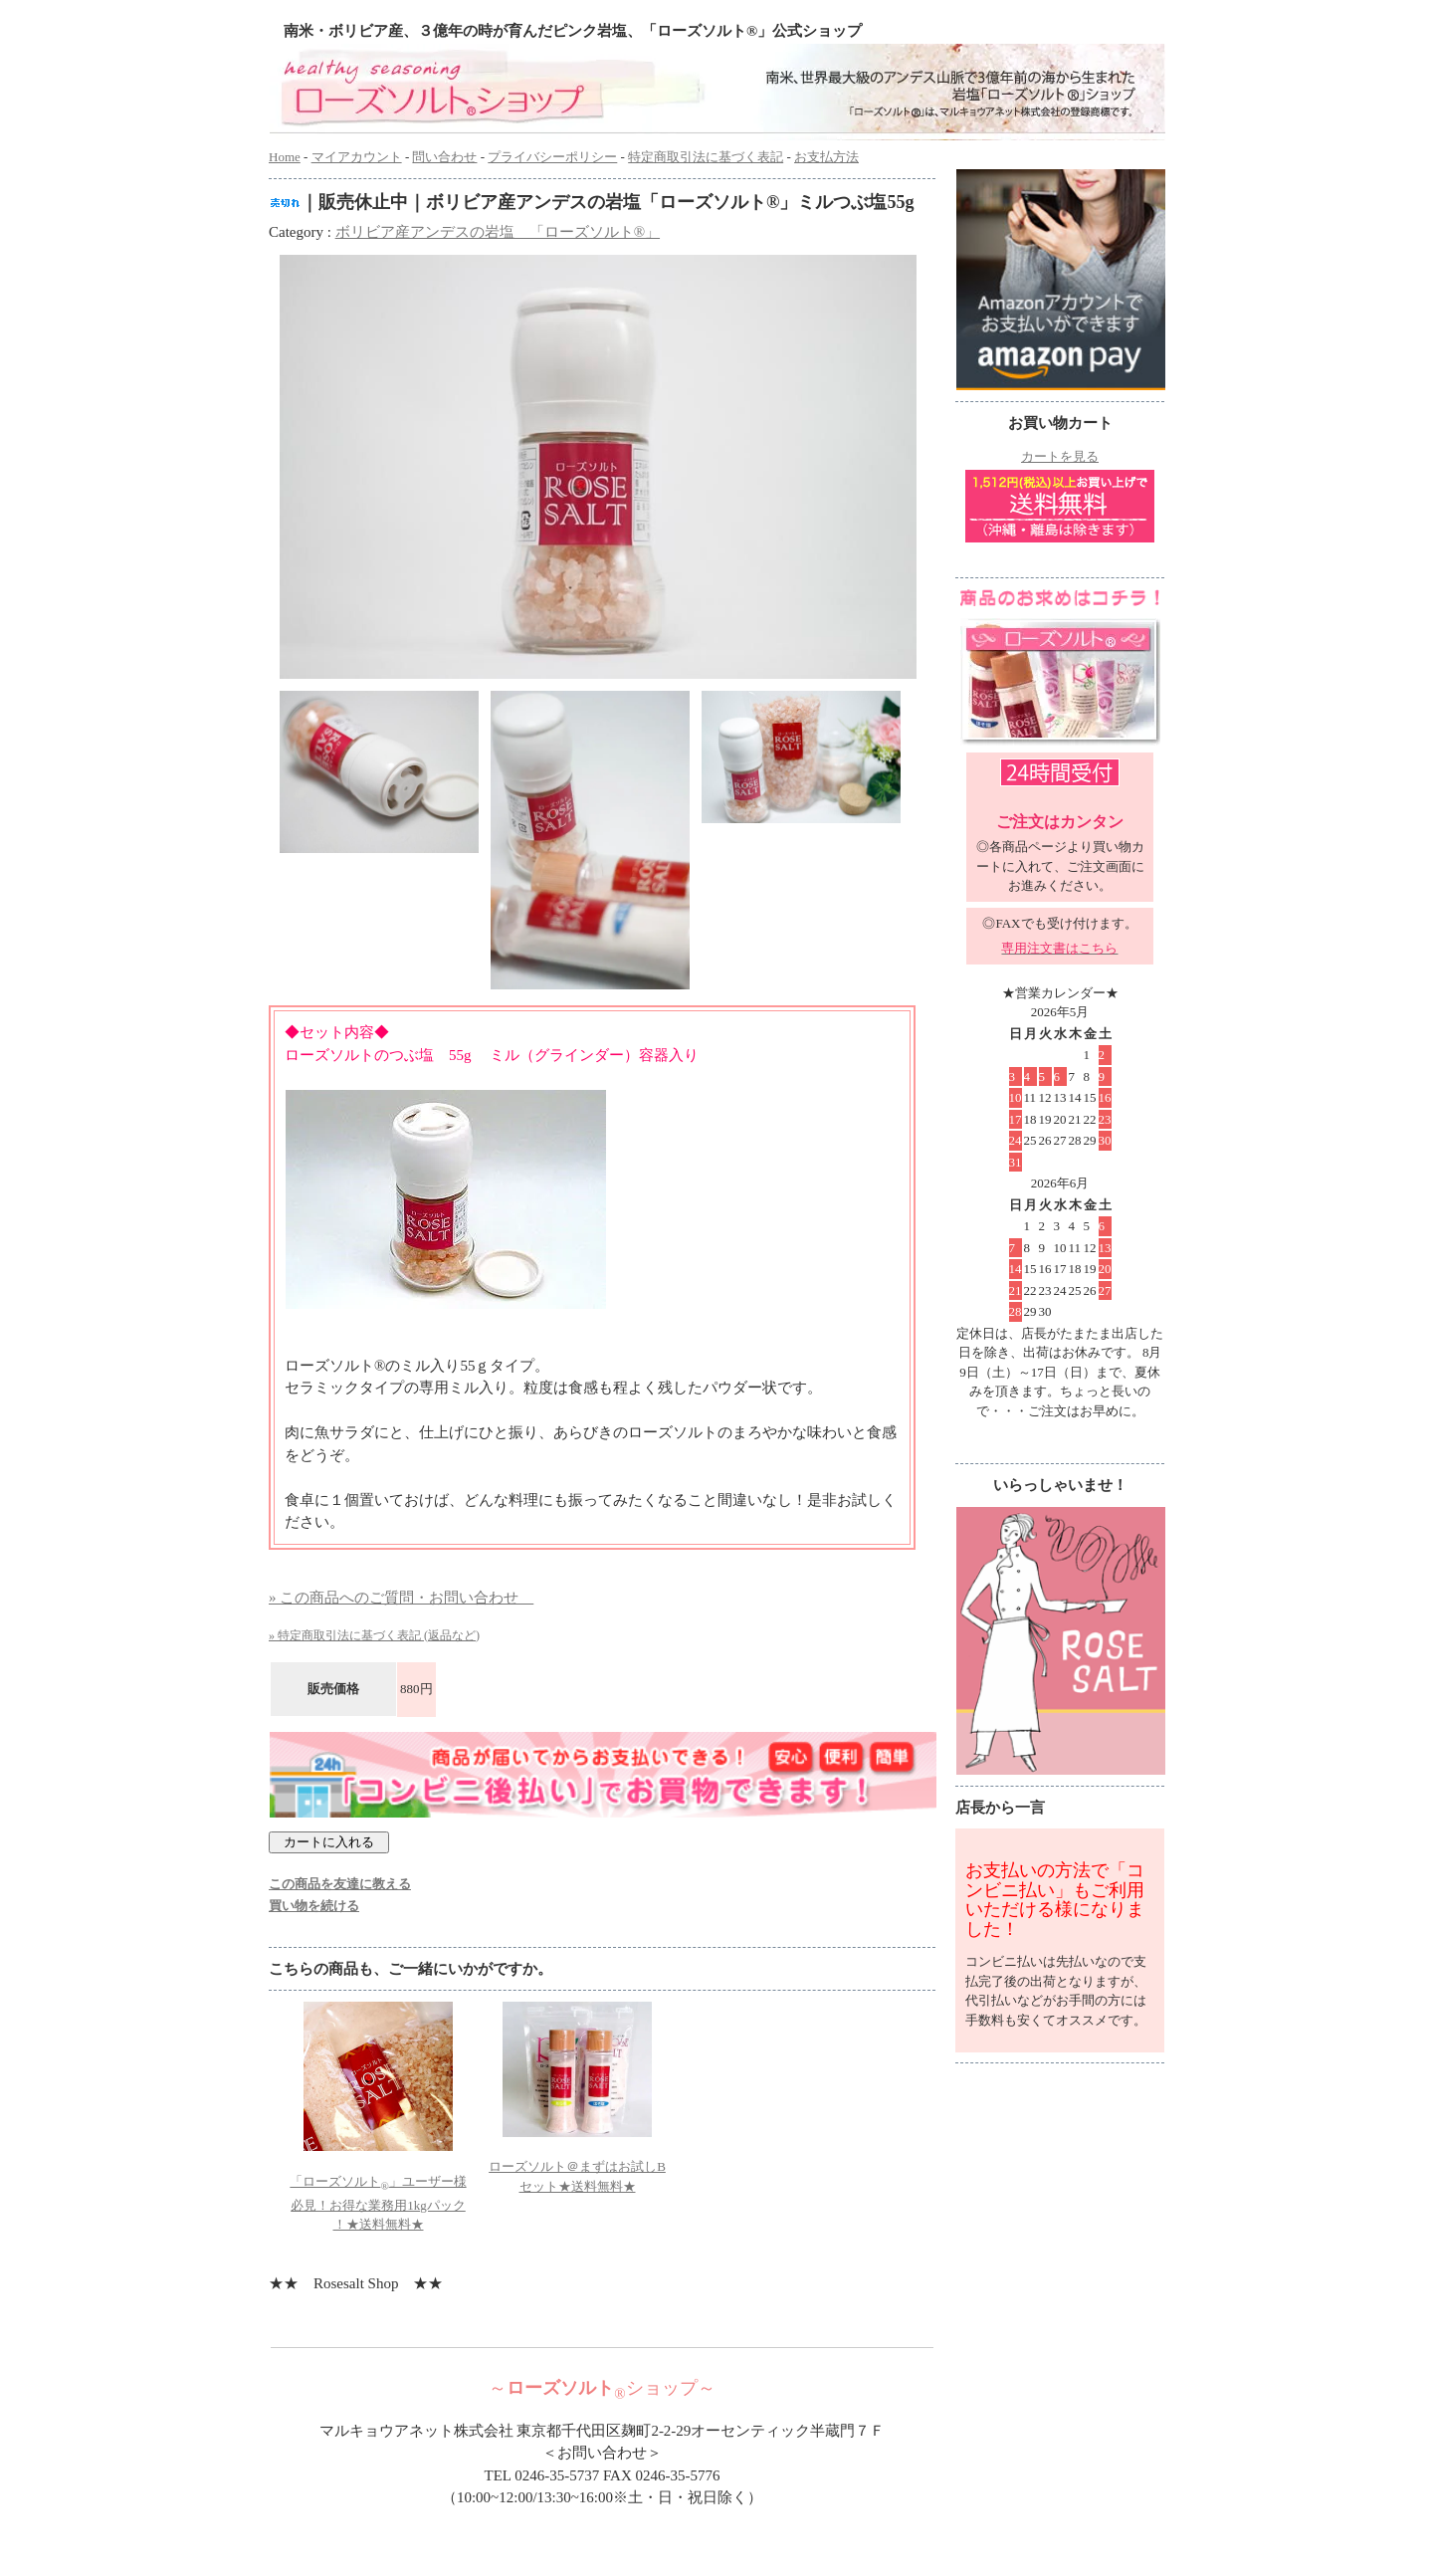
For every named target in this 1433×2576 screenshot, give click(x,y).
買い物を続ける (314, 1905)
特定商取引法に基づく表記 (705, 156)
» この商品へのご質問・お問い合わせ (401, 1598)
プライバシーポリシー (552, 156)
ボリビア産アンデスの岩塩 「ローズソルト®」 (497, 232)
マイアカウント (356, 156)
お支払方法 (826, 156)
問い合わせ (444, 156)
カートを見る (1060, 456)
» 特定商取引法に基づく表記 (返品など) (374, 1635)
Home (285, 156)
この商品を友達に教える (340, 1883)
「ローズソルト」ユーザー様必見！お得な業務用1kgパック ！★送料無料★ (378, 2203)
